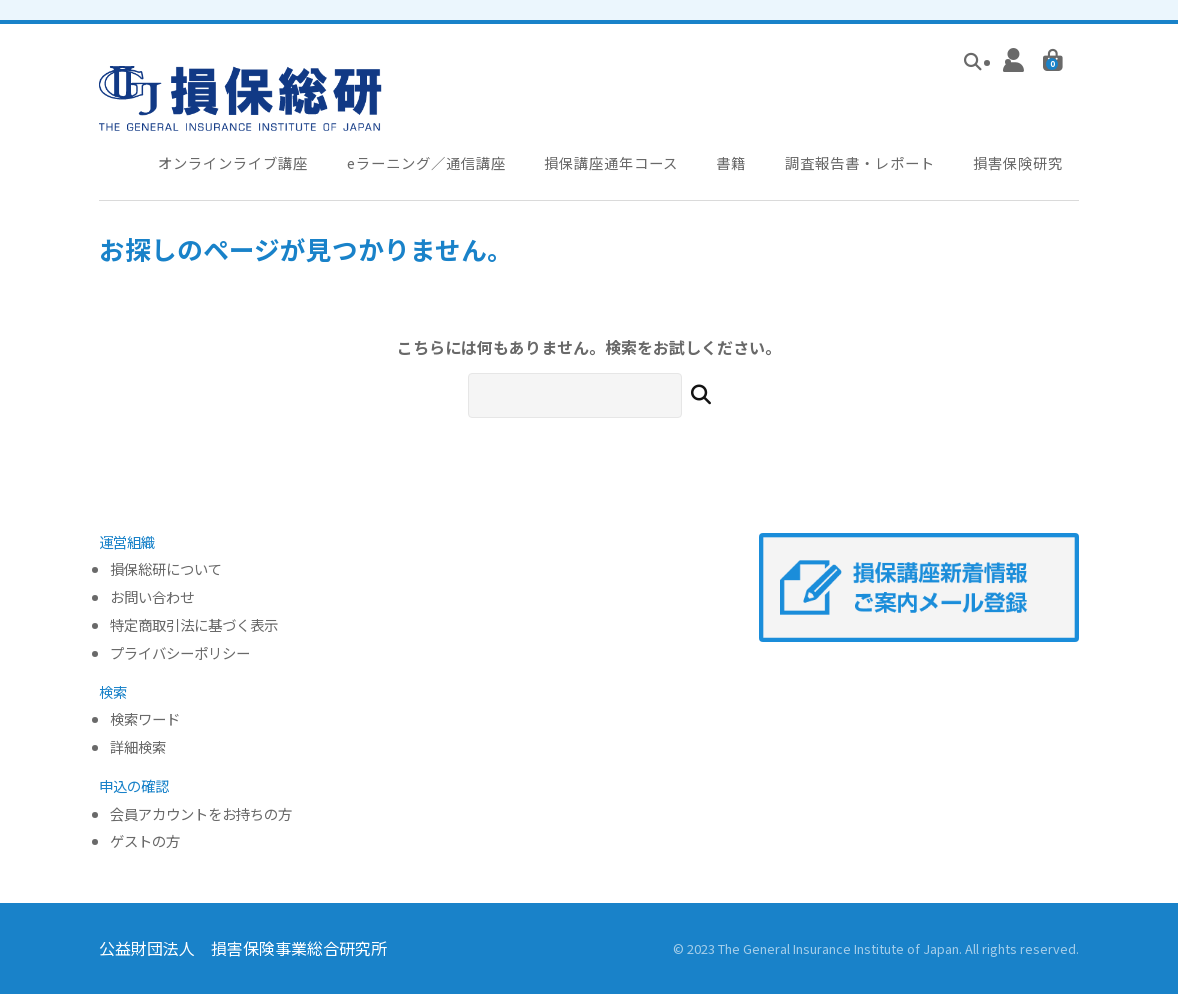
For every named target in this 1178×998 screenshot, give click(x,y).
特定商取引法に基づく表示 (194, 629)
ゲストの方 (145, 845)
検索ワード (145, 723)
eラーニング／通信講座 (432, 164)
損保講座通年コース (620, 164)
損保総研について (166, 573)
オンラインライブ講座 (235, 164)
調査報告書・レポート (868, 164)
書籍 (740, 164)
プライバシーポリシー (180, 657)
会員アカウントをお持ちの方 (201, 818)
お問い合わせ (152, 601)
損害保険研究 (1028, 164)
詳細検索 (138, 751)
